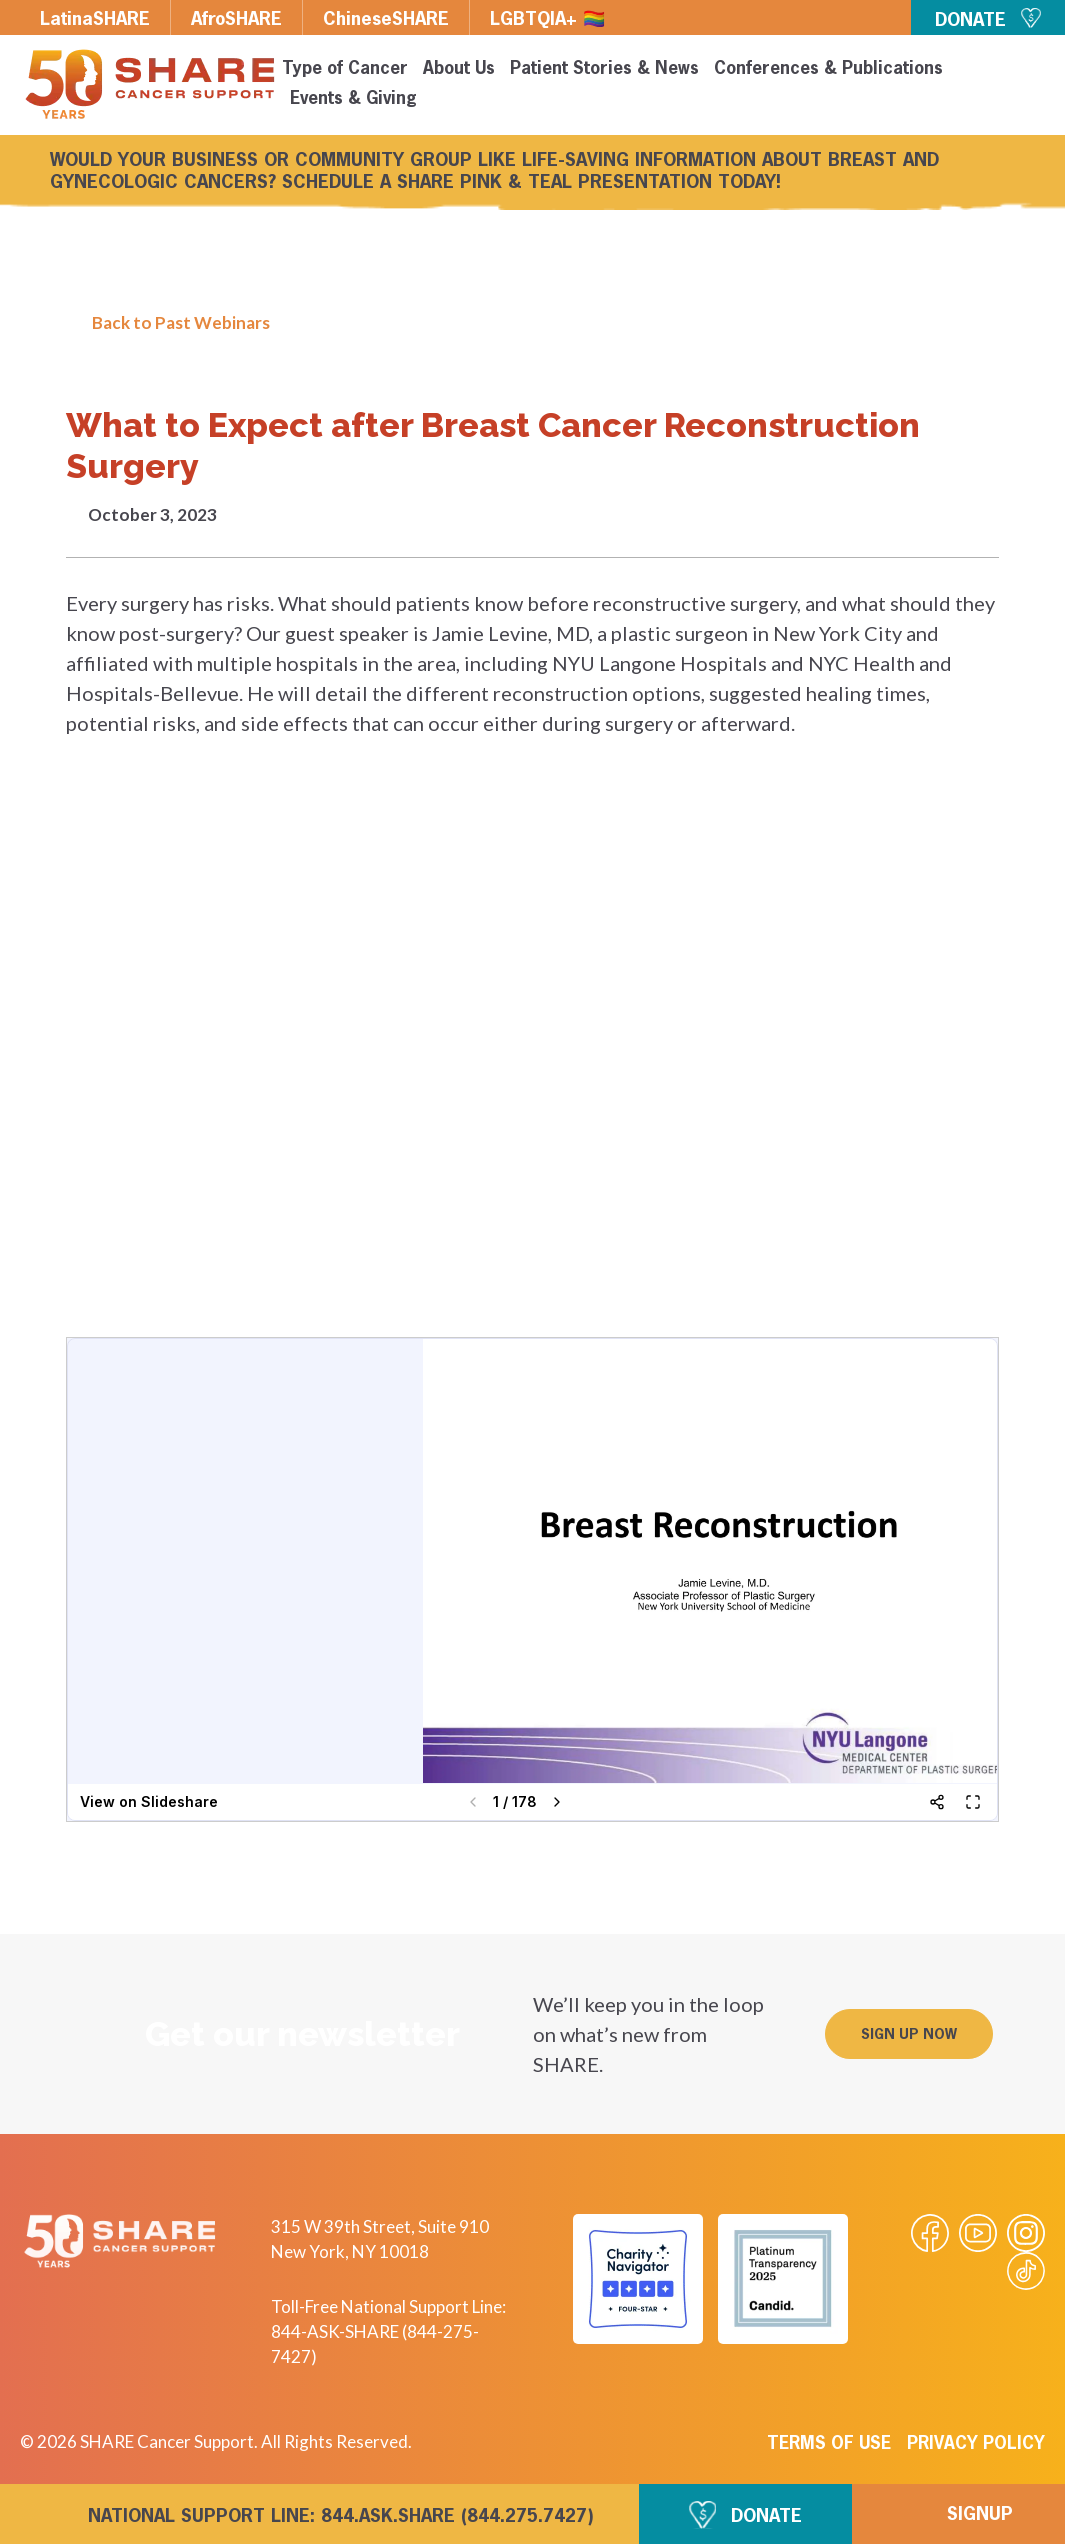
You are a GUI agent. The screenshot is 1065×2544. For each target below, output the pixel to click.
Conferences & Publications (828, 69)
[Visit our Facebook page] (930, 2233)
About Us (459, 69)
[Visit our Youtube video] (978, 2233)
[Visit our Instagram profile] (1026, 2233)
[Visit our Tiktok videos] (1026, 2271)
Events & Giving (353, 99)
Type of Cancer (345, 69)
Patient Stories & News (604, 69)
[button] (909, 2034)
